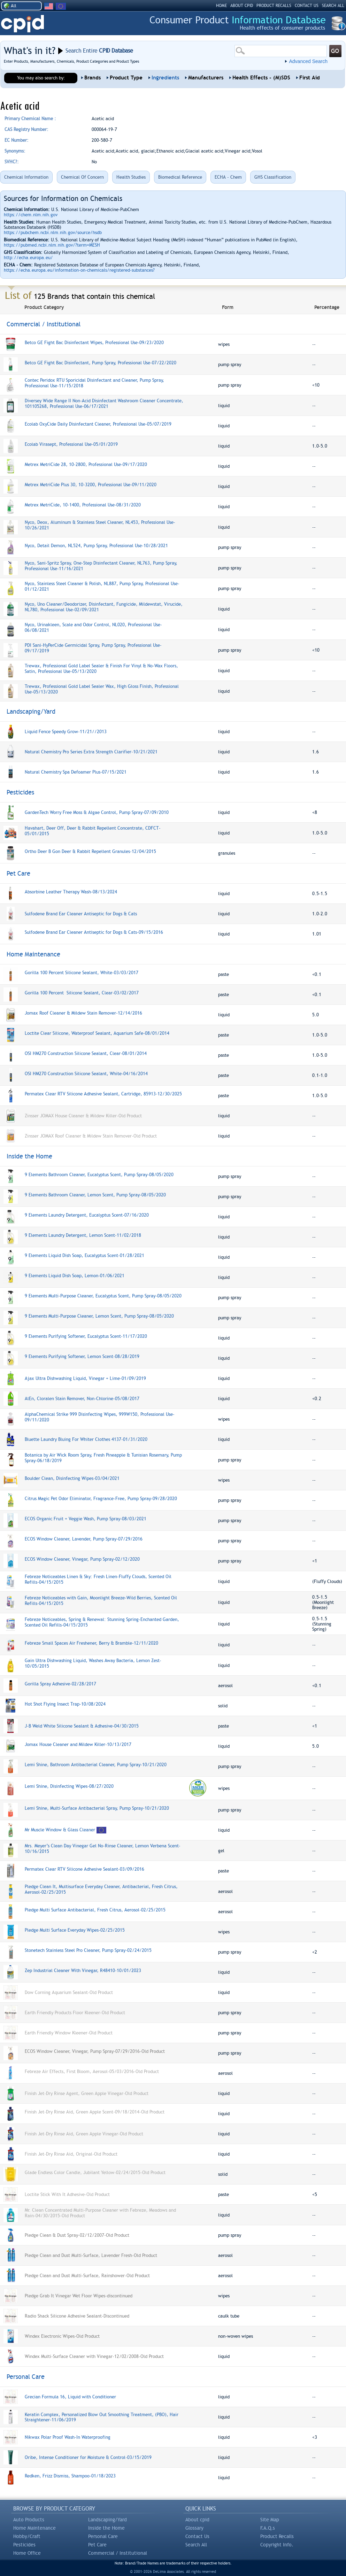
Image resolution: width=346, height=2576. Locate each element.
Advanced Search (308, 61)
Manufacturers (205, 78)
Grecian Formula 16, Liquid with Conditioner (70, 2396)
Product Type (126, 78)
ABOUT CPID (241, 5)
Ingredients (165, 78)
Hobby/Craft (26, 2536)
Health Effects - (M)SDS (261, 78)
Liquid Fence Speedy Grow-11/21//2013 (66, 731)
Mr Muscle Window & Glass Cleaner (60, 1829)
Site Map (269, 2519)
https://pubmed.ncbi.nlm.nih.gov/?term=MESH (52, 245)
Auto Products (28, 2519)
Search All (196, 2544)
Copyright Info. (276, 2544)
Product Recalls (277, 2536)
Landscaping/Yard (107, 2519)
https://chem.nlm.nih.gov (30, 214)
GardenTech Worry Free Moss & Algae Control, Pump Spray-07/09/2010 (97, 812)
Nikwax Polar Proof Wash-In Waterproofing (67, 2437)
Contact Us (197, 2536)
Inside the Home (106, 2528)
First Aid (309, 78)
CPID (22, 23)
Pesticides (24, 2544)
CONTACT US (306, 5)
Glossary (194, 2528)
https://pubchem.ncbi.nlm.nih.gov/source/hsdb (53, 232)
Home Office (27, 2553)
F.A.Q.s (267, 2528)
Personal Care (103, 2536)
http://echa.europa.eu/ (28, 257)
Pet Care (97, 2544)
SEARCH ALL (333, 5)
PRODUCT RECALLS (273, 5)
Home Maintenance (34, 2528)
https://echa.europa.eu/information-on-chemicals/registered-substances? (79, 270)
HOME (221, 5)
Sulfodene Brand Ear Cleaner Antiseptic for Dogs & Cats (81, 913)
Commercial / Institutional (117, 2553)
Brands (92, 78)
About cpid (197, 2519)
